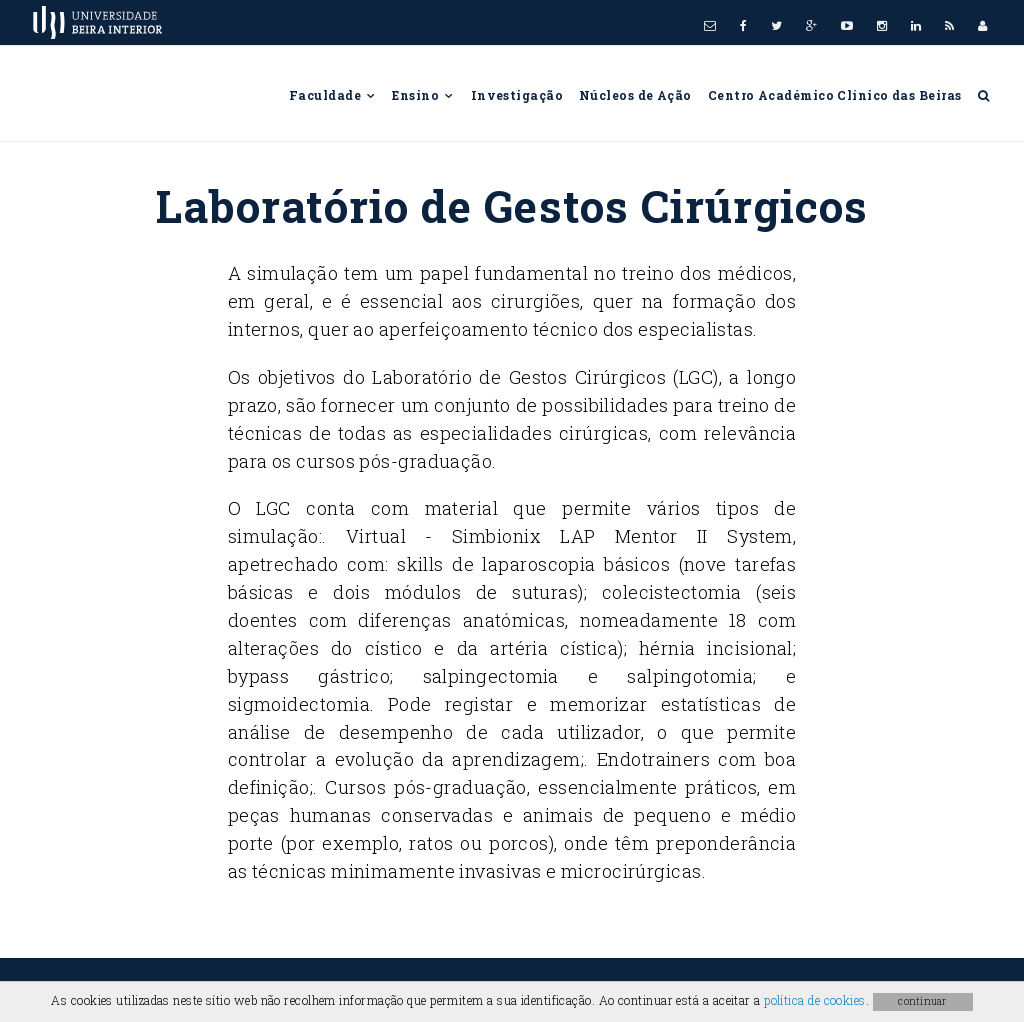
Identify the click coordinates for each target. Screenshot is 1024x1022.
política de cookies (815, 1000)
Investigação (517, 95)
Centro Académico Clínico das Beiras (835, 95)
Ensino (423, 95)
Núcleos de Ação (635, 95)
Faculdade (333, 95)
